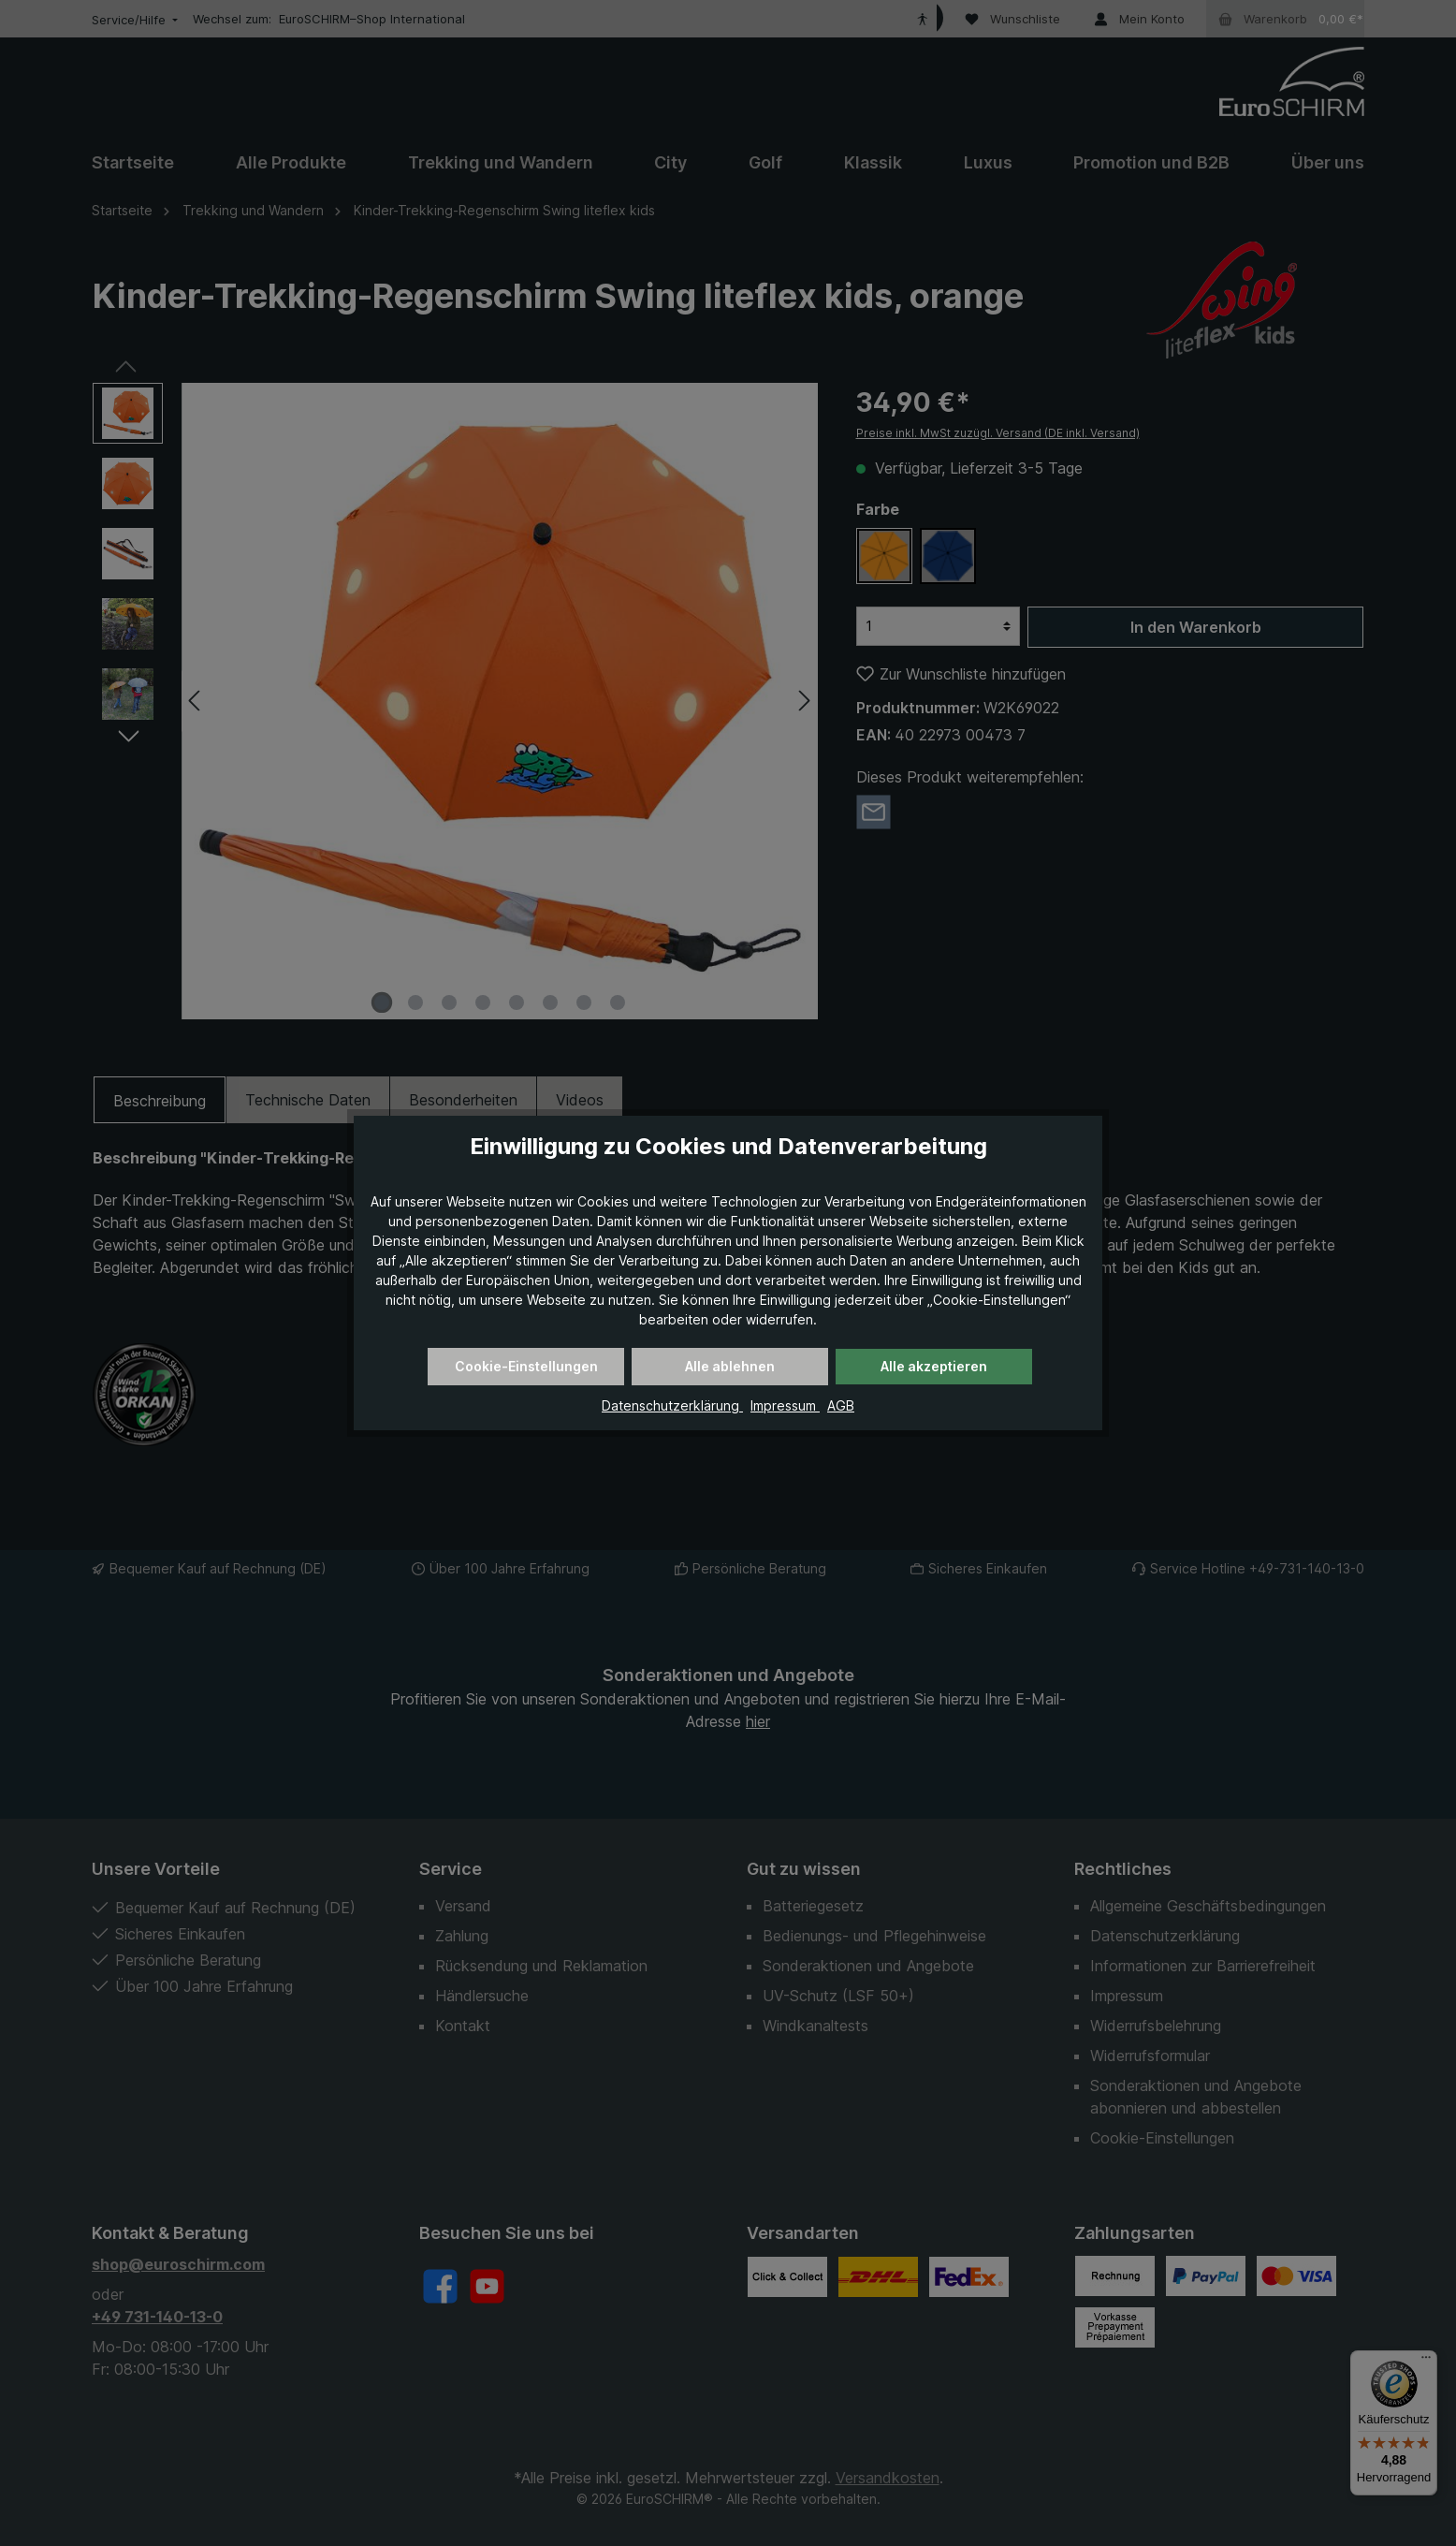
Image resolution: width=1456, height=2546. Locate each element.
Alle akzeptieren (934, 1366)
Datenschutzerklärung (672, 1405)
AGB (840, 1405)
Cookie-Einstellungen (526, 1366)
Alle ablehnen (730, 1366)
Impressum (785, 1405)
